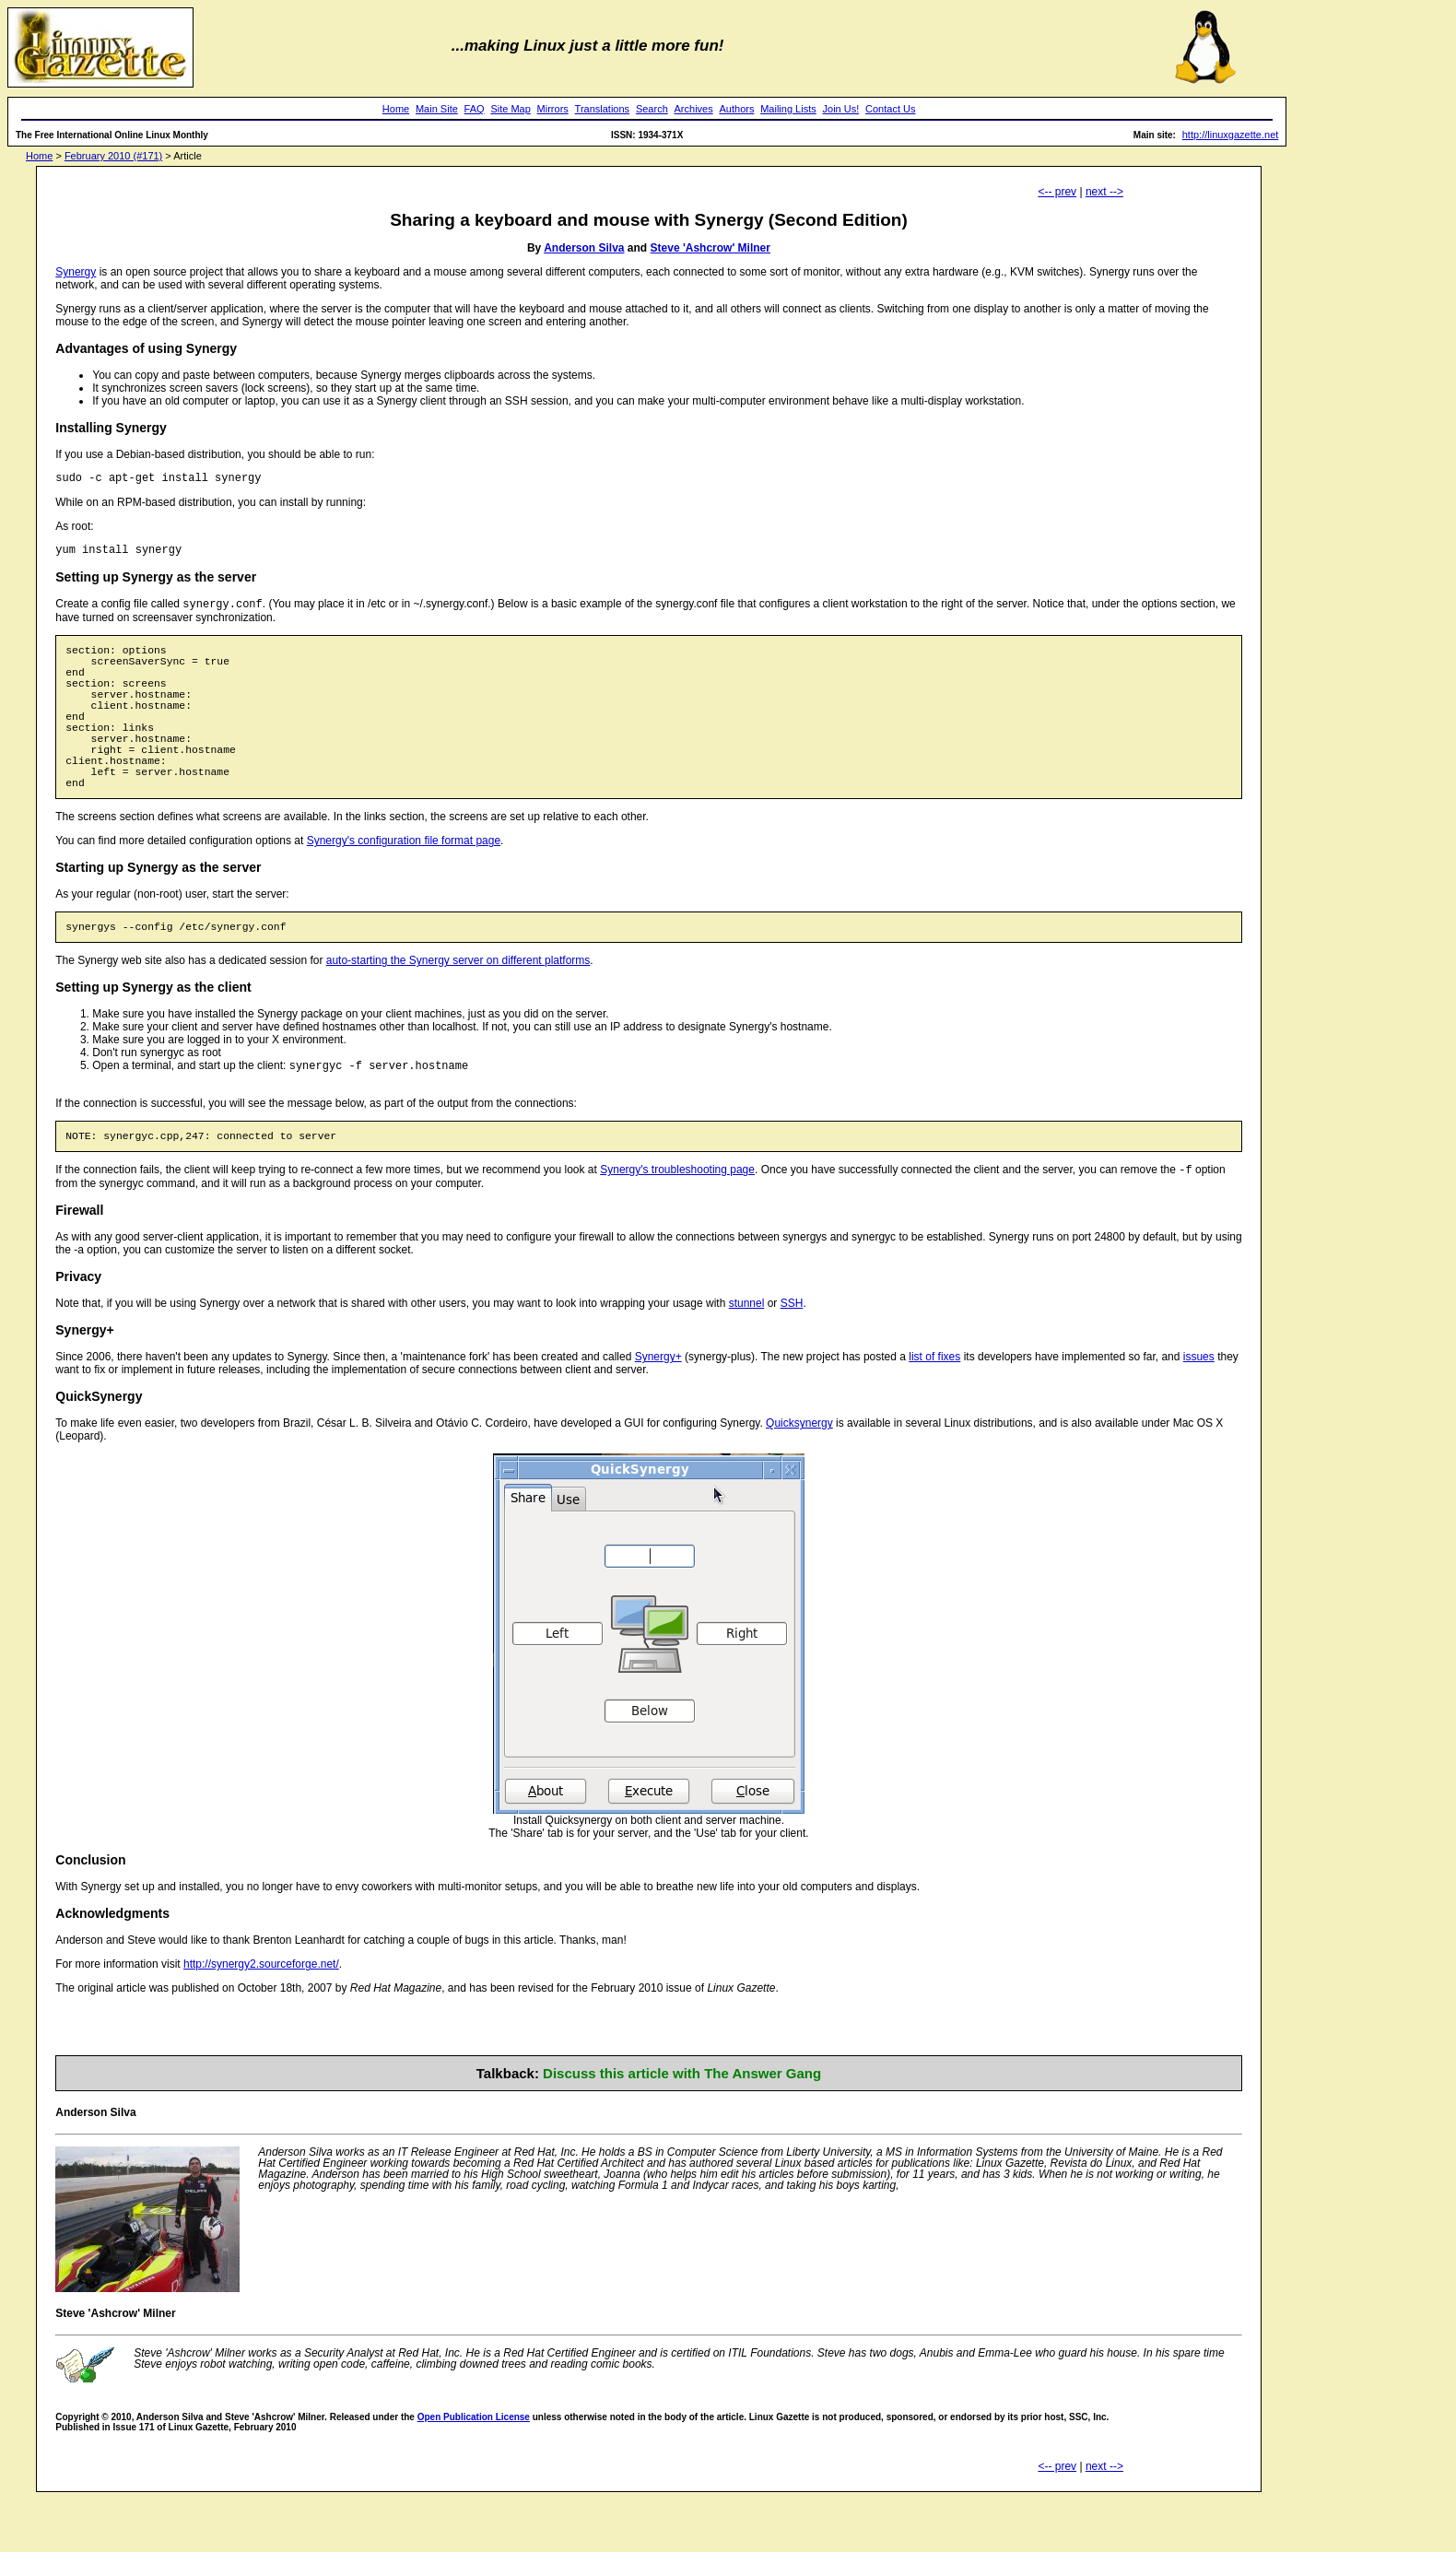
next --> (1104, 191)
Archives (694, 108)
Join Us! (841, 108)
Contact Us (890, 108)
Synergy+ (658, 1409)
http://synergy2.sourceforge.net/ (261, 2016)
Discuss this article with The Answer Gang (682, 2126)
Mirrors (553, 108)
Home (395, 108)
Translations (602, 108)
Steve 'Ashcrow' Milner (710, 247)
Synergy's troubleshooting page (677, 1222)
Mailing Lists (788, 108)
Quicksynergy (799, 1475)
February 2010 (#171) (113, 155)
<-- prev (1057, 191)
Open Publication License (473, 2469)
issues (1199, 1409)
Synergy (75, 271)
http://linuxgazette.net (1230, 134)
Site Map (510, 108)
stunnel (747, 1355)
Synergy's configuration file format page (403, 883)
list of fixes (934, 1409)
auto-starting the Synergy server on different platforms (458, 1006)
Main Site (437, 108)
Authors (737, 108)
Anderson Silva (584, 247)
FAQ (474, 108)
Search (652, 108)
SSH (792, 1355)
